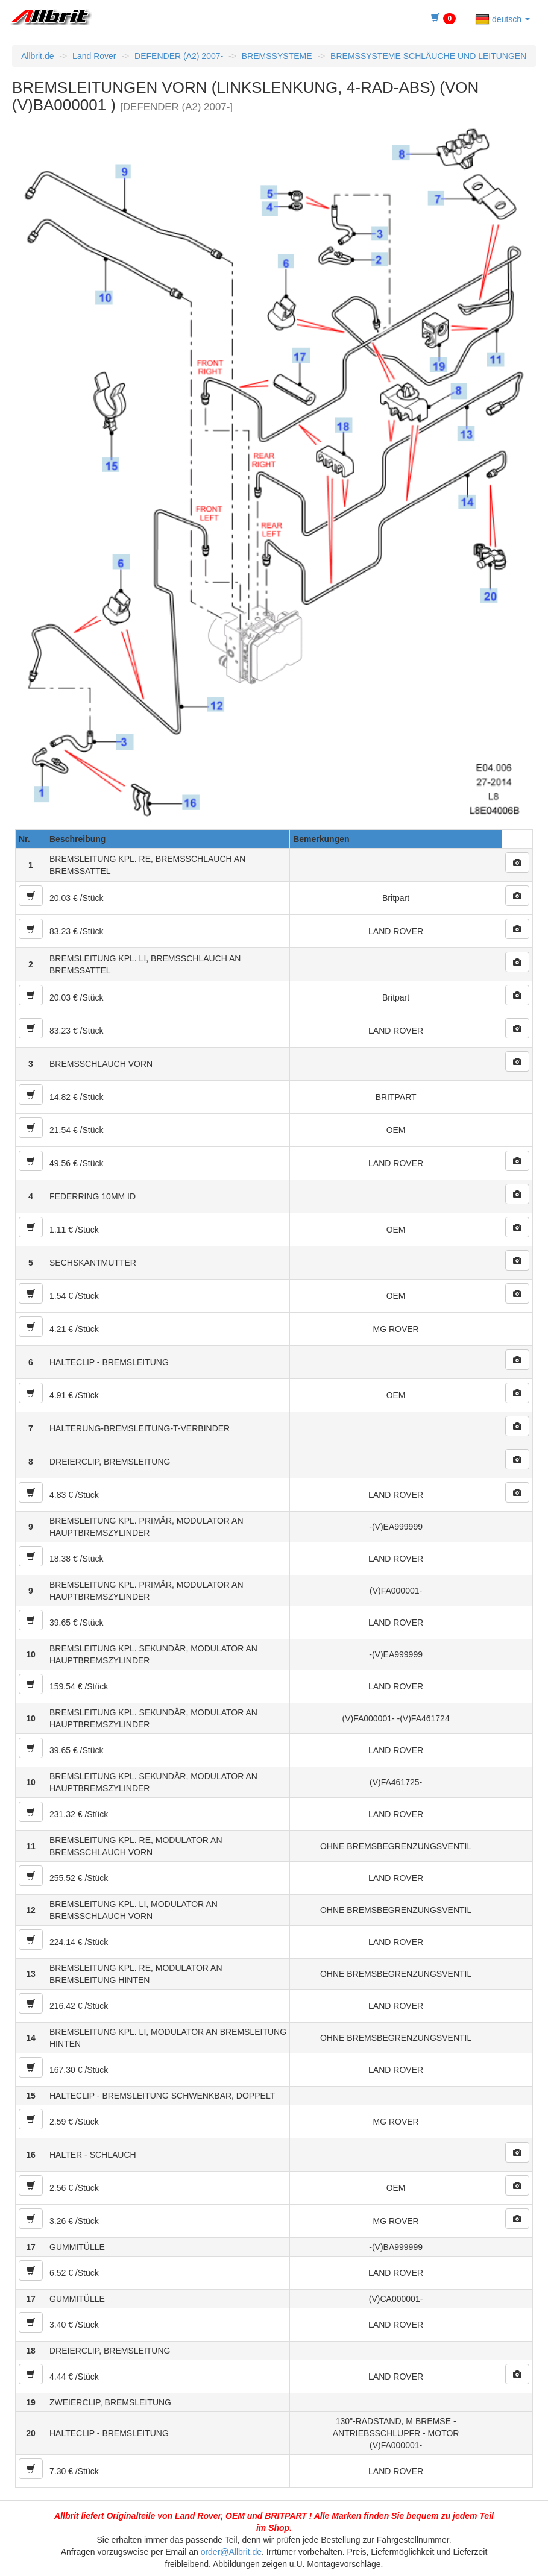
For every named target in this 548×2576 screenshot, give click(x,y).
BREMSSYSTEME (277, 56)
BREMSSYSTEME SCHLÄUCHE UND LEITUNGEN (428, 56)
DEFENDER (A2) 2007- (178, 56)
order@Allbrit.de (231, 2552)
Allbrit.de (37, 56)
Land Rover (94, 56)
